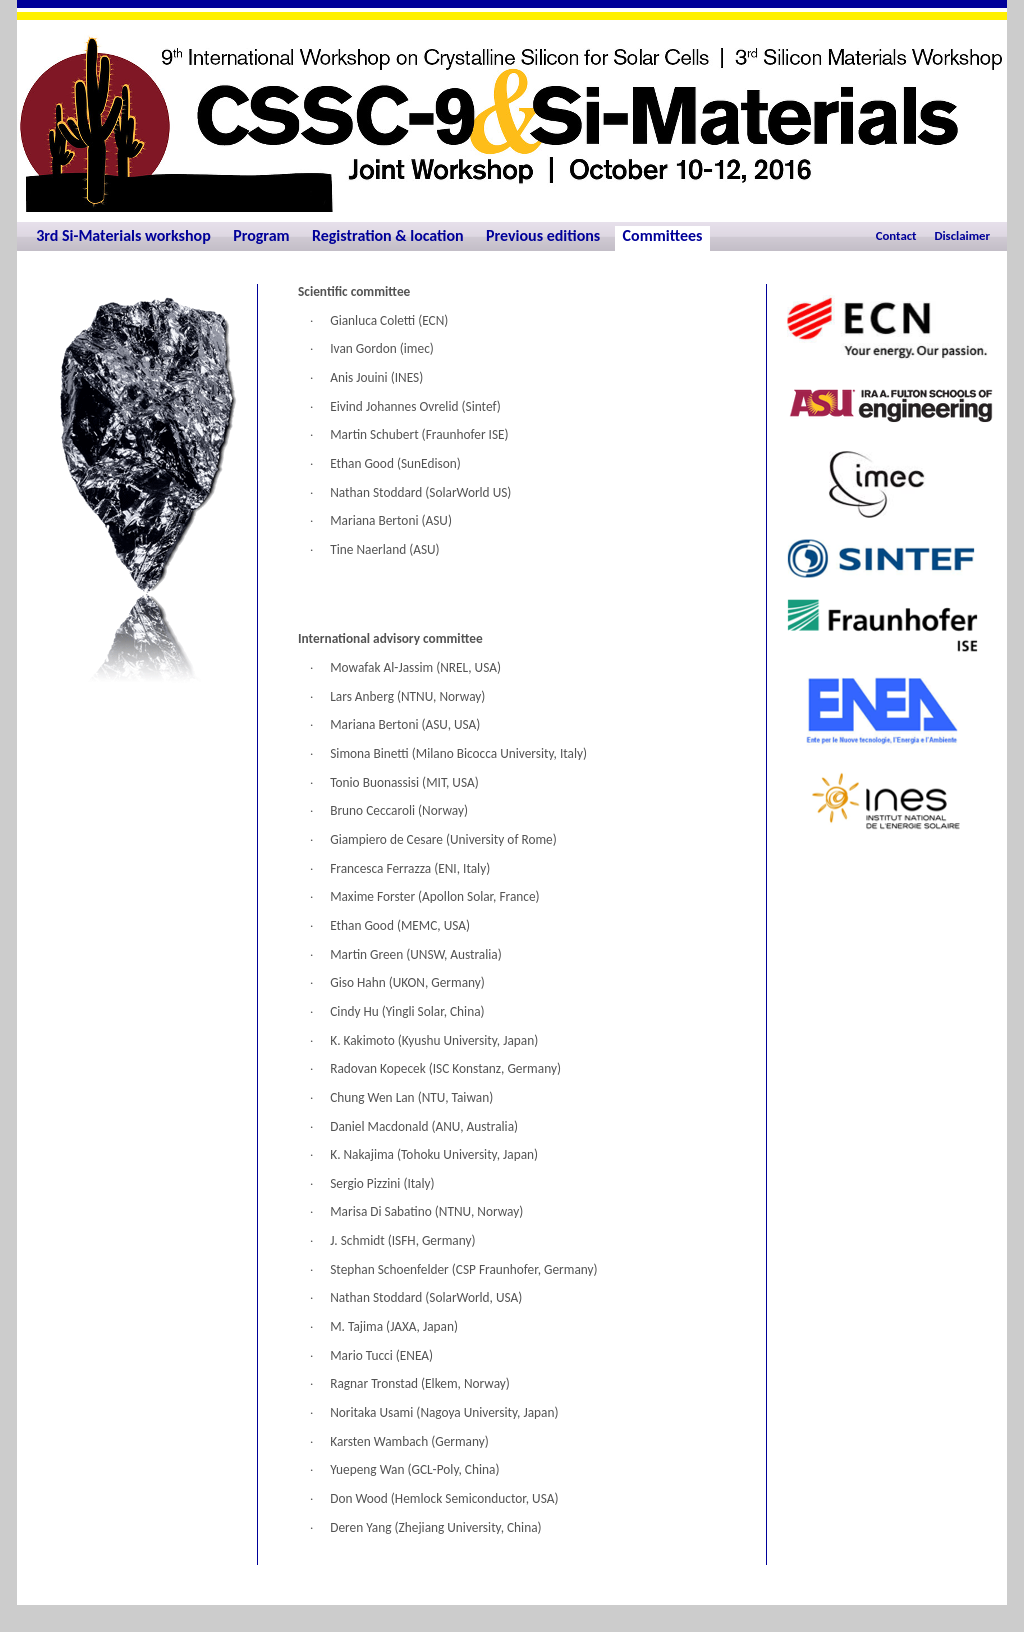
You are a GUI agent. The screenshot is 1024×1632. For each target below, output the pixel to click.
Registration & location (388, 235)
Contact (896, 235)
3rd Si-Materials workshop (123, 235)
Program (261, 235)
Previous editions (543, 235)
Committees (663, 235)
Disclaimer (962, 235)
